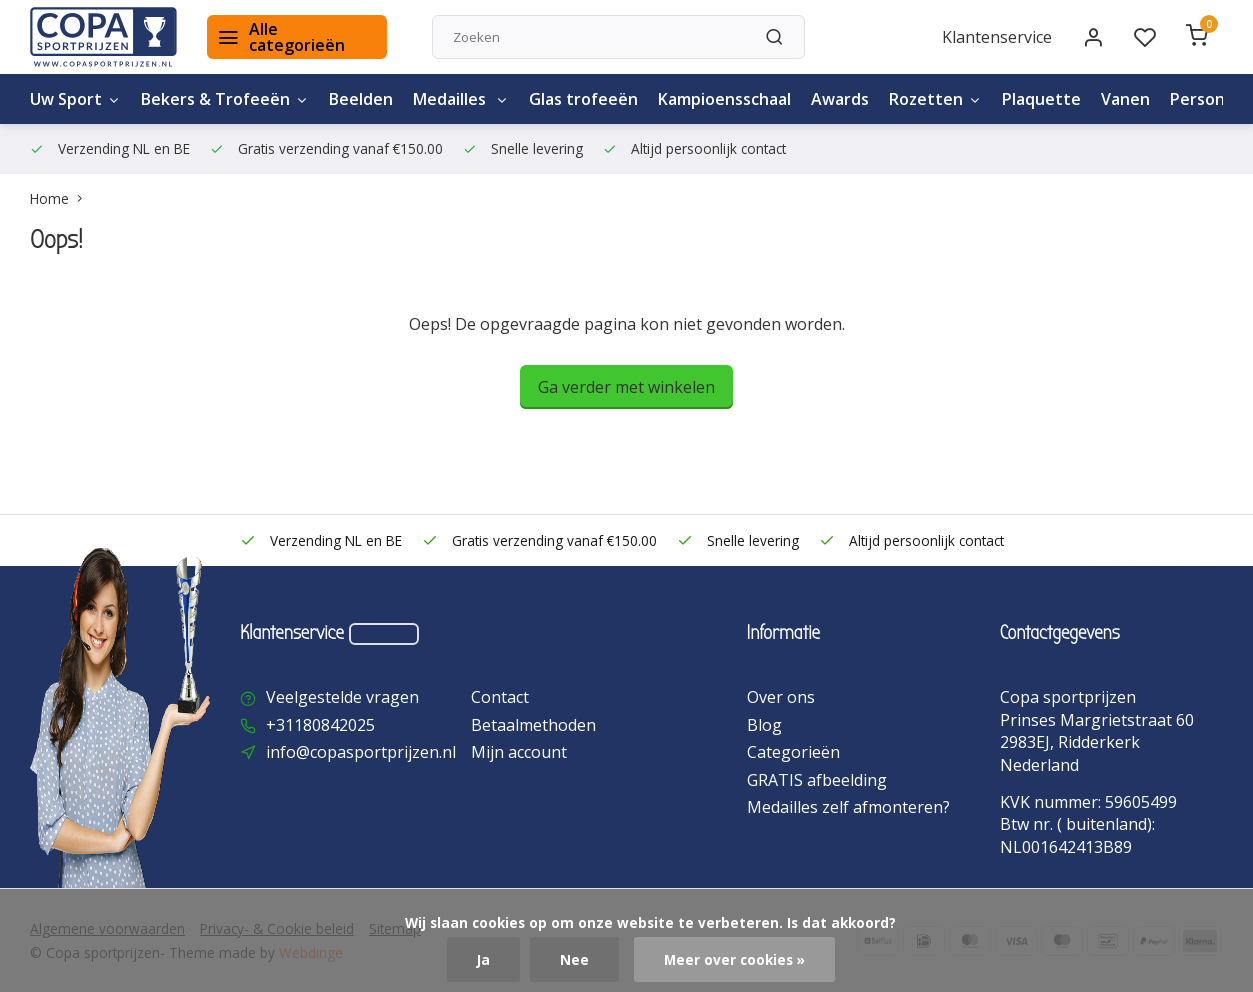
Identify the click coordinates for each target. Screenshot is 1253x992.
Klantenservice (997, 37)
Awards (840, 99)
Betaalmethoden (533, 725)
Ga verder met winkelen (626, 387)
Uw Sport (75, 99)
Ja (483, 959)
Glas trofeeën (583, 99)
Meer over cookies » (734, 959)
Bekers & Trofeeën (225, 99)
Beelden (361, 99)
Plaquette (1041, 99)
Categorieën (793, 752)
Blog (764, 725)
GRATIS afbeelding (817, 780)
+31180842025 (320, 725)
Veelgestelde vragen (342, 697)
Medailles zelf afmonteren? (848, 807)
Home (60, 198)
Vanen (1125, 99)
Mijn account (519, 752)
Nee (574, 959)
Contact (500, 697)
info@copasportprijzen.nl (361, 752)
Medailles (461, 99)
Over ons (781, 697)
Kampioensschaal (724, 99)
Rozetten (935, 99)
